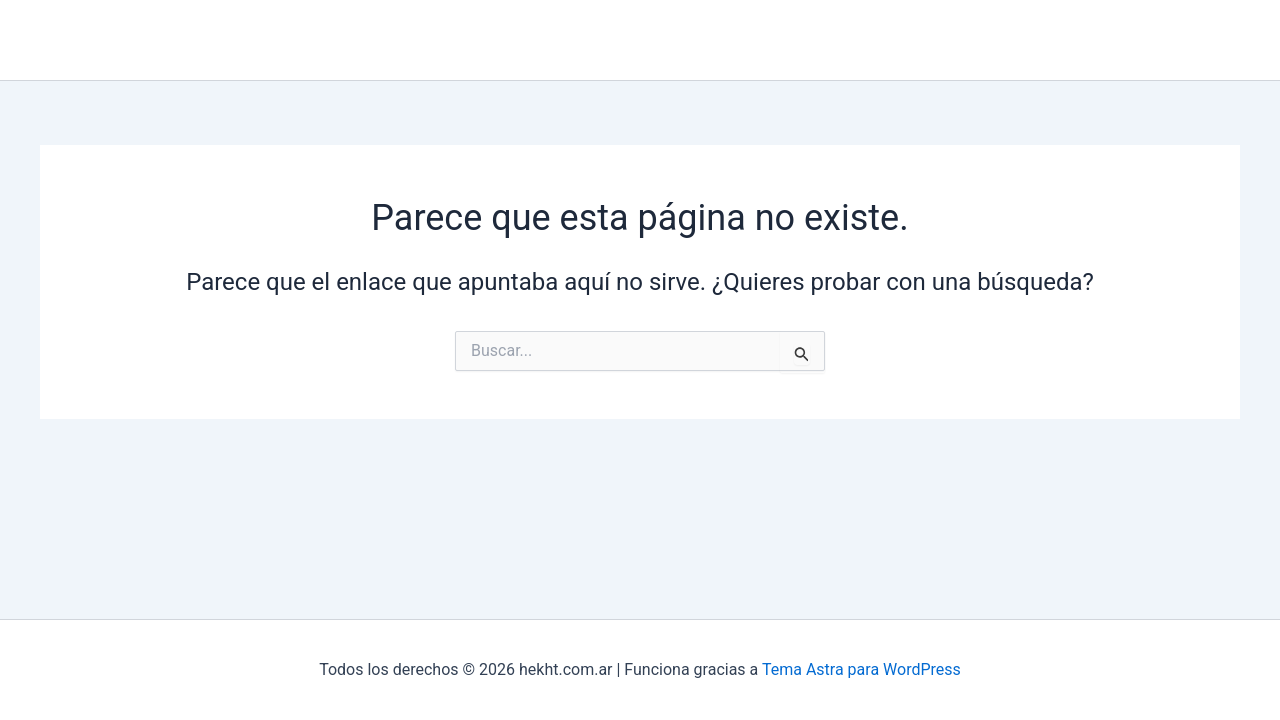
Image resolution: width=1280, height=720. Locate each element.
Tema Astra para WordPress (861, 669)
